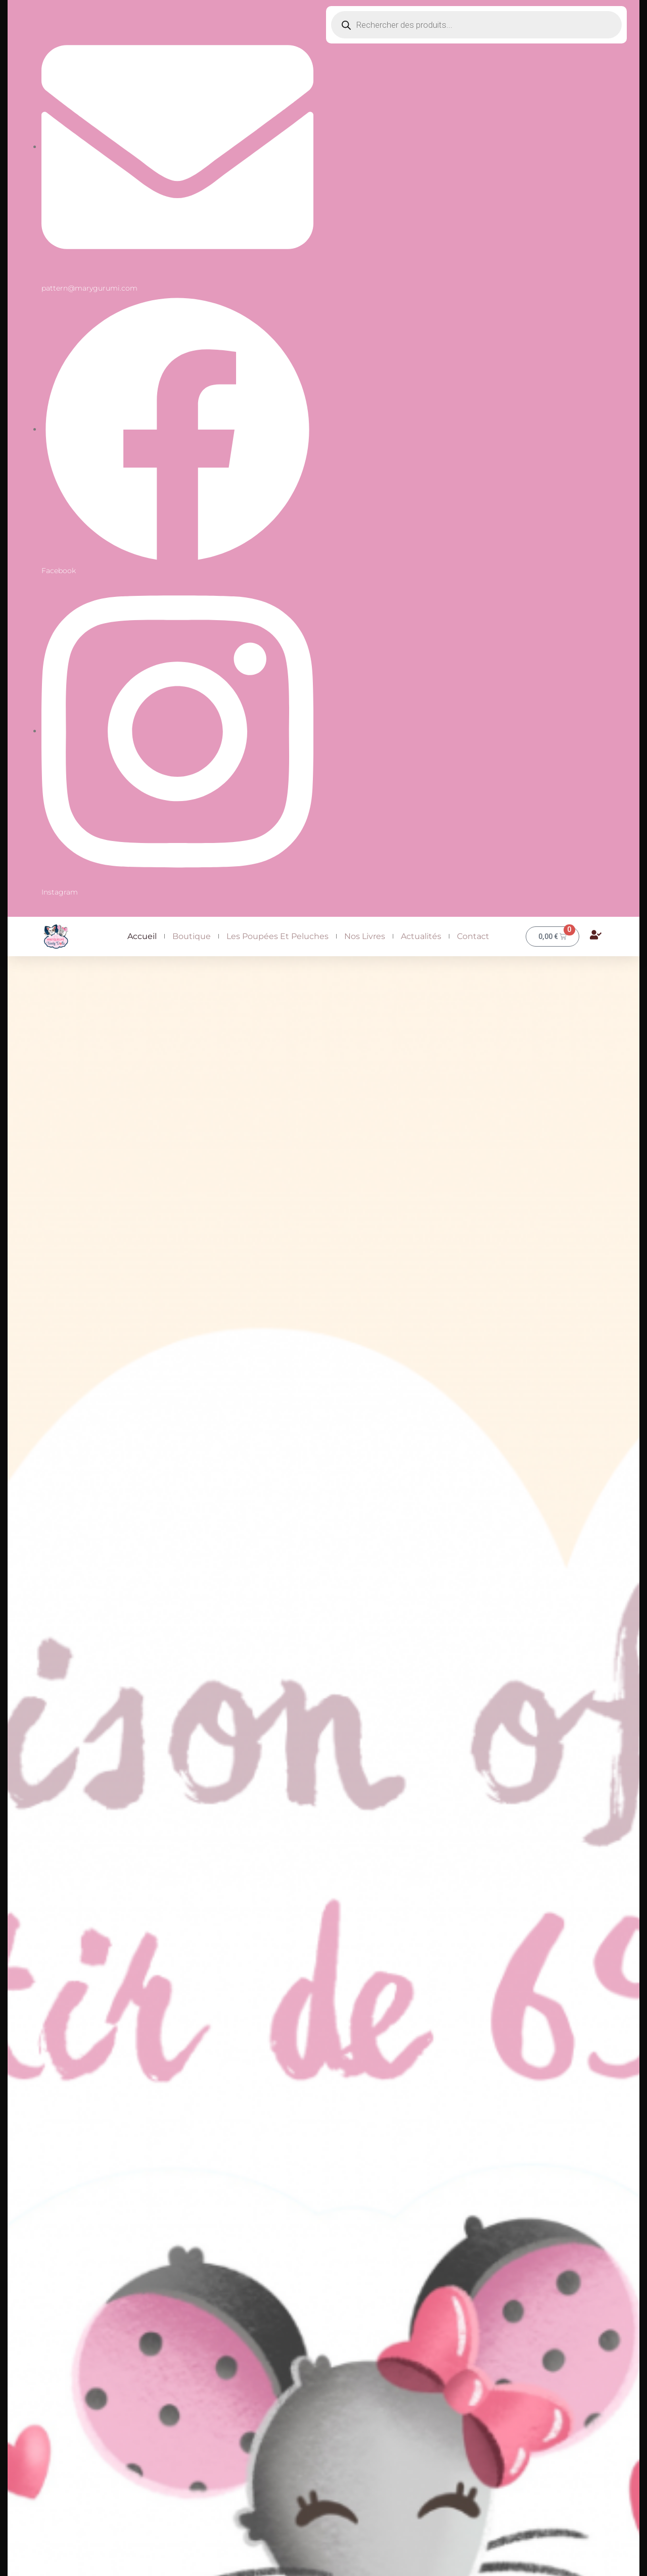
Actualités (421, 936)
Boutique (191, 936)
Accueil (142, 936)
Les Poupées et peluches (277, 936)
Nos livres (364, 936)
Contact (473, 936)
